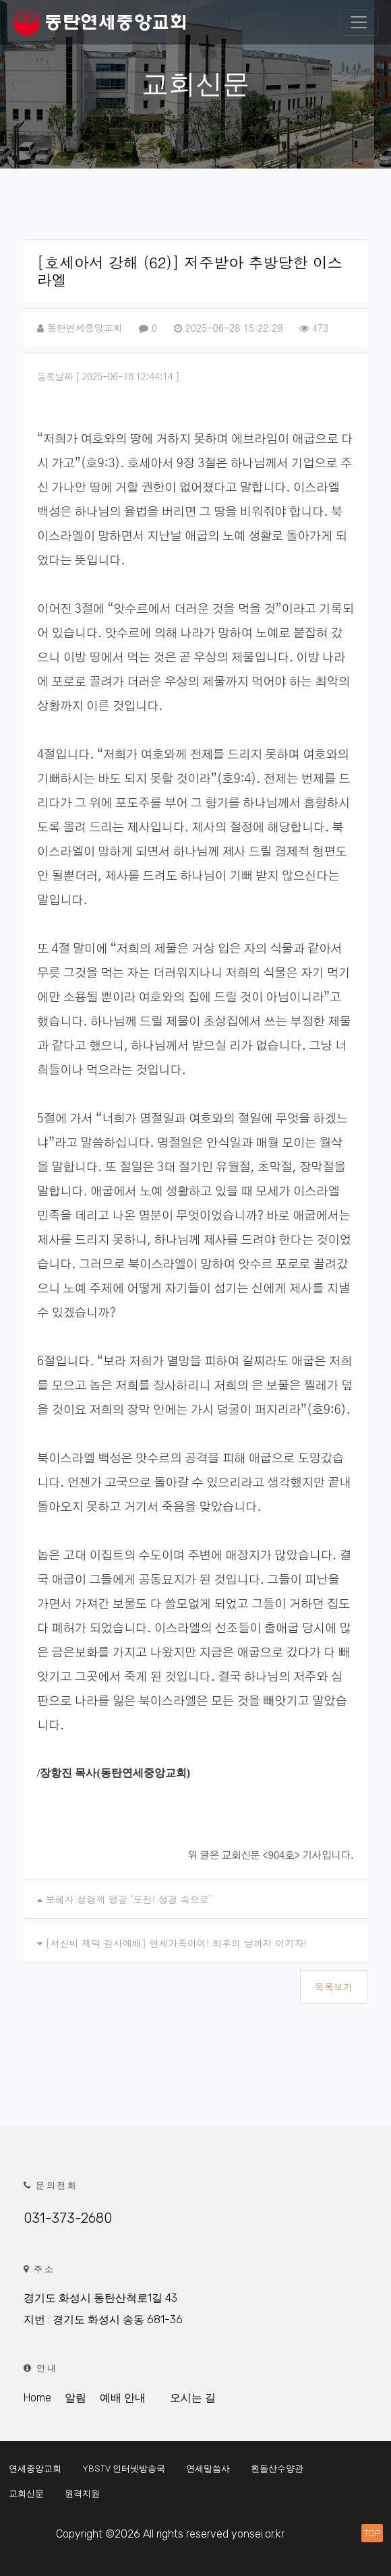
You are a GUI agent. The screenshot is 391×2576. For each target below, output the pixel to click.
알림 (75, 2397)
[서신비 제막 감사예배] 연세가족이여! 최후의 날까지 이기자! (176, 1943)
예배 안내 (123, 2397)
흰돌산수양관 (277, 2468)
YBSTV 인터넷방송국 (123, 2468)
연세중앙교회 (35, 2468)
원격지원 (82, 2493)
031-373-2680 (68, 2218)
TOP (372, 2533)
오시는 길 (193, 2397)
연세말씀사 (208, 2468)
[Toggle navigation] (359, 22)
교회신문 (26, 2493)
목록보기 (334, 1987)
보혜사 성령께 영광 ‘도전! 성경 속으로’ (129, 1899)
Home (37, 2397)
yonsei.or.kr (257, 2533)
